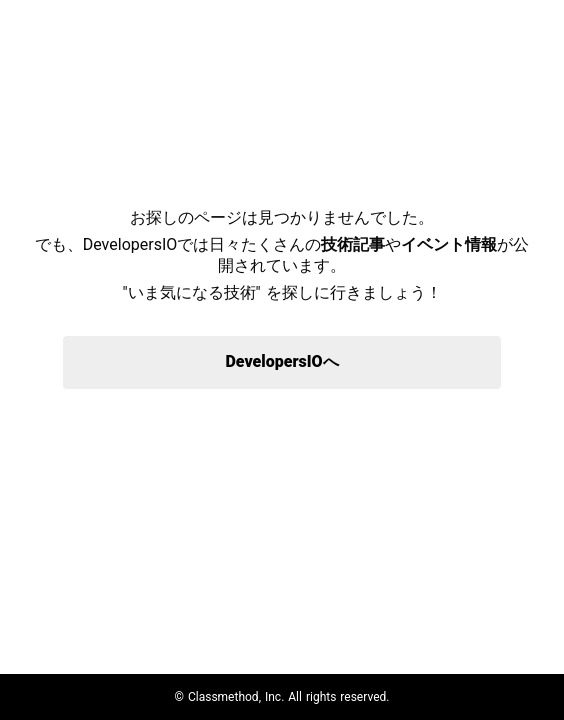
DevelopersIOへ (281, 361)
